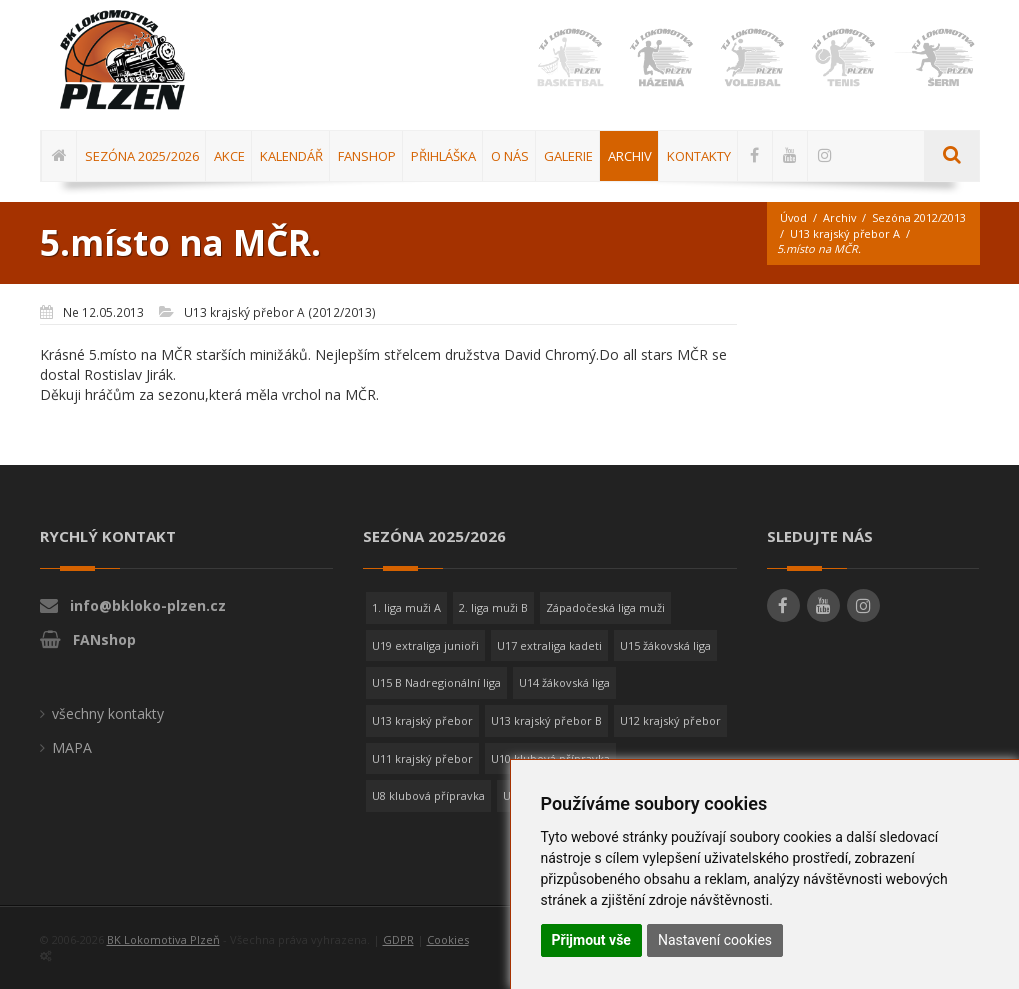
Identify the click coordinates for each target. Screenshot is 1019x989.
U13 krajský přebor (422, 720)
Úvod (794, 217)
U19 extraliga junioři (425, 645)
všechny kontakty (108, 713)
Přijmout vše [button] (591, 940)
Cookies (448, 939)
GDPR (398, 939)
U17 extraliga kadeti (549, 645)
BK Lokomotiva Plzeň (163, 939)
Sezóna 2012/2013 (827, 233)
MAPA (72, 747)
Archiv (841, 217)
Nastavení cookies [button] (715, 940)
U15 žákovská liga (665, 645)
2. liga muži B (493, 607)
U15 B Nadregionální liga (436, 682)
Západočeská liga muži (605, 607)
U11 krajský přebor (422, 758)
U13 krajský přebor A (835, 248)
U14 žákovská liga (564, 682)
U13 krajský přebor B (546, 720)
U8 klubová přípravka (428, 796)
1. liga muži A (406, 607)
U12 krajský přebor (670, 720)
